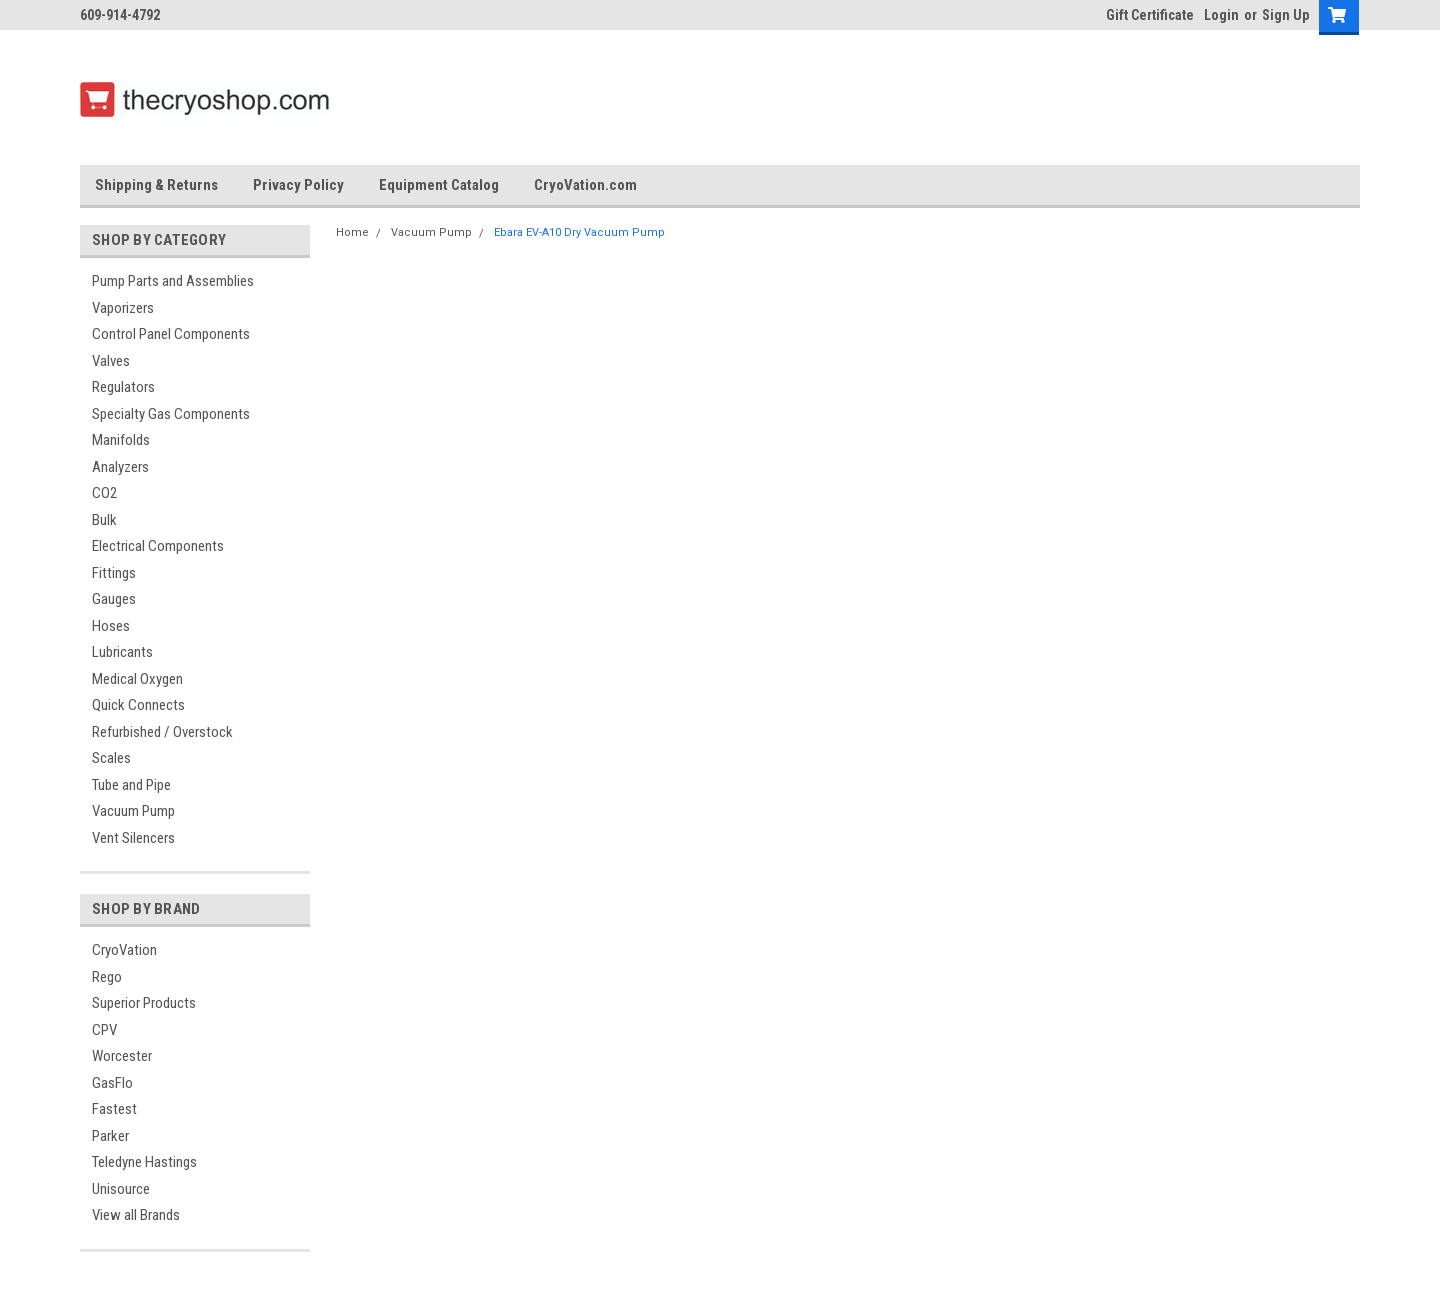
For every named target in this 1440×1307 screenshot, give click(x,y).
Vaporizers (123, 308)
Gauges (114, 599)
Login (1221, 15)
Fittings (114, 573)
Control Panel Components (171, 334)
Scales (111, 758)
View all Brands (136, 1215)
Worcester (122, 1056)
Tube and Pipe (131, 785)
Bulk (104, 520)
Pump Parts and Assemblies (173, 281)
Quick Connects (138, 705)
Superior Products (144, 1003)
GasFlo (112, 1083)
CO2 (104, 493)
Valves (111, 361)
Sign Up (1285, 15)
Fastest (114, 1109)
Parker (110, 1136)
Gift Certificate (1150, 15)
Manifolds (121, 440)
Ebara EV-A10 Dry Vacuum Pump (579, 232)
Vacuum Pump (133, 811)
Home (352, 232)
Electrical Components (158, 546)
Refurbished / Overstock (162, 732)
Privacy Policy (298, 185)
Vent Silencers (133, 838)
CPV (104, 1030)
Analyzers (120, 467)
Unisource (121, 1189)
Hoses (111, 626)
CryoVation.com (585, 185)
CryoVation (124, 950)
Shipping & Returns (156, 185)
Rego (107, 977)
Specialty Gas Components (171, 414)
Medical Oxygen (137, 679)
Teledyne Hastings (144, 1162)
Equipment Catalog (439, 185)
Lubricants (122, 652)
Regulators (123, 387)
